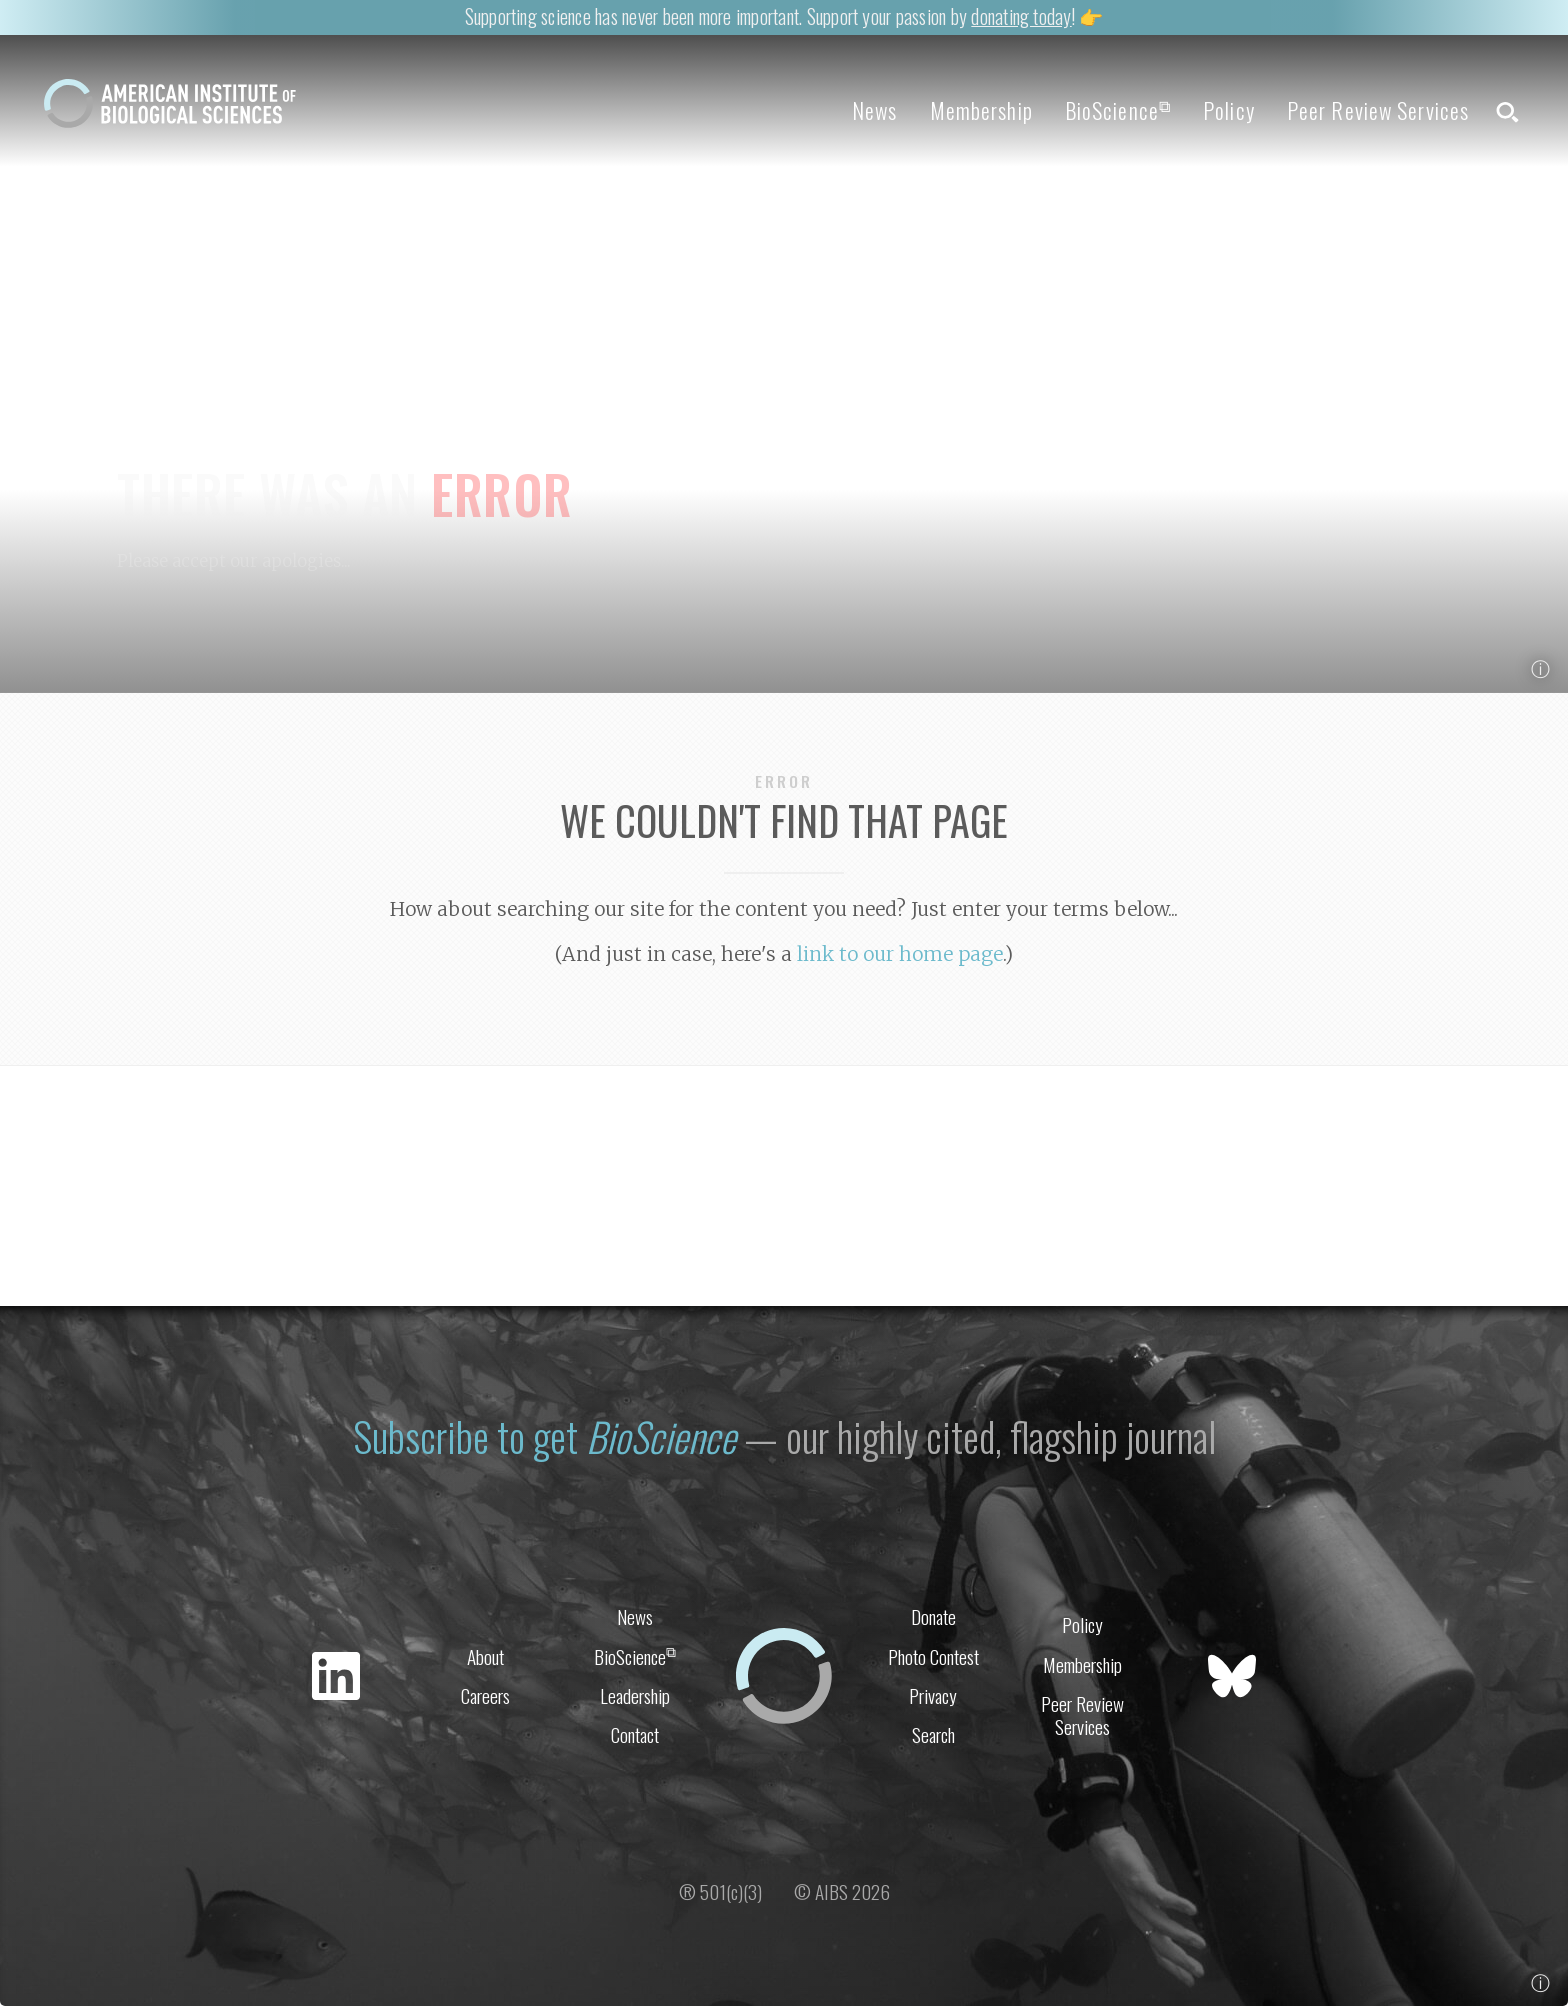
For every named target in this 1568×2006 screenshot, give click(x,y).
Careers (485, 1695)
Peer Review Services (1378, 110)
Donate (933, 1616)
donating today (1021, 16)
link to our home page (900, 954)
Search (933, 1734)
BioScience (1118, 110)
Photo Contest (933, 1656)
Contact (635, 1734)
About (485, 1656)
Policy (1229, 110)
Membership (981, 110)
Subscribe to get (544, 1436)
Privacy (933, 1695)
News (874, 110)
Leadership (635, 1695)
